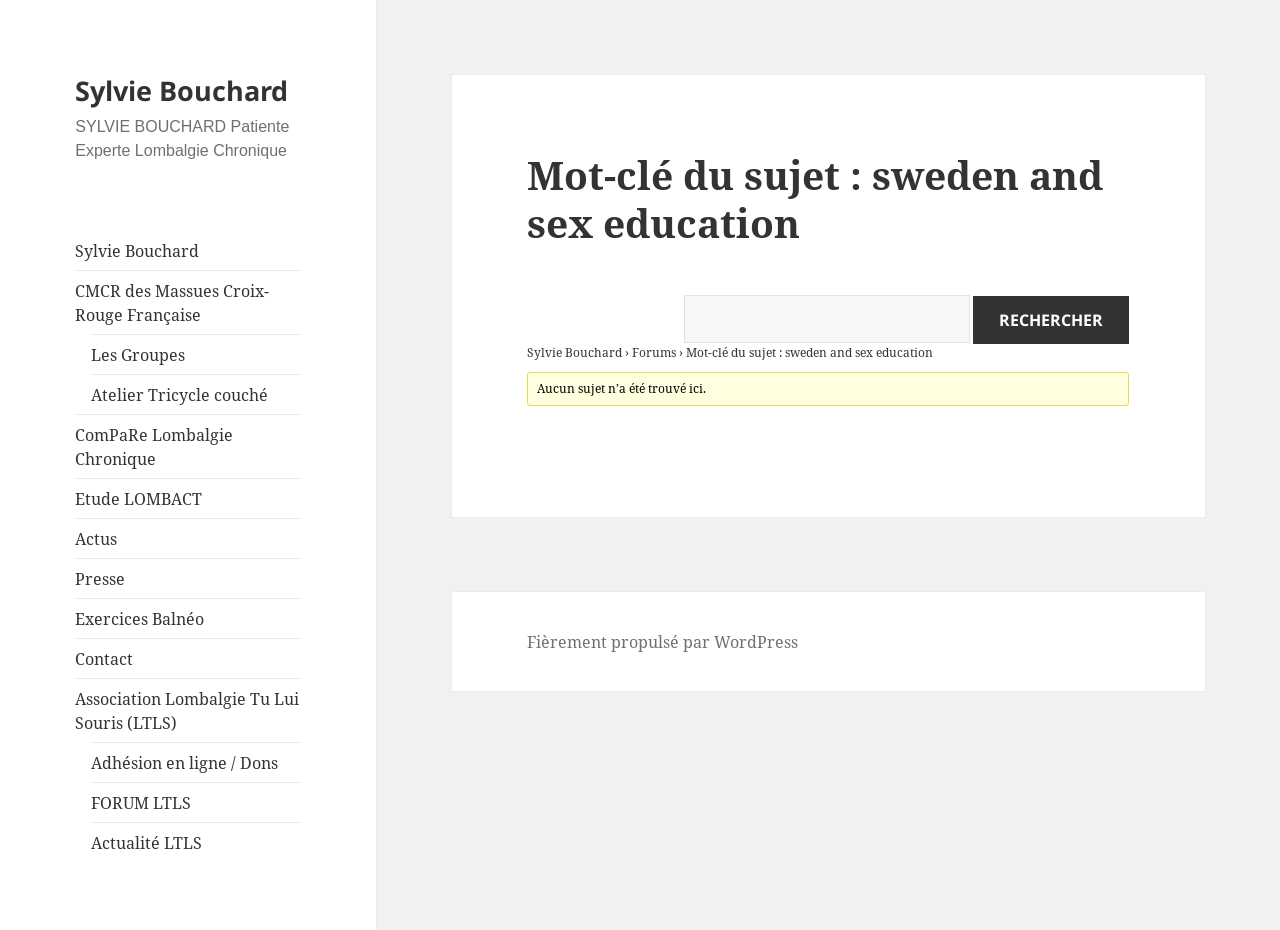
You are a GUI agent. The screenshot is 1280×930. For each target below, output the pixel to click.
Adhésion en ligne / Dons (184, 763)
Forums (654, 352)
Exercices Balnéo (139, 619)
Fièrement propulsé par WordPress (662, 642)
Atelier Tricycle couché (179, 395)
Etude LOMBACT (138, 499)
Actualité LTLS (146, 843)
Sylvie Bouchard (181, 90)
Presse (100, 579)
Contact (104, 659)
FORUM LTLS (141, 803)
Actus (96, 539)
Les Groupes (138, 355)
